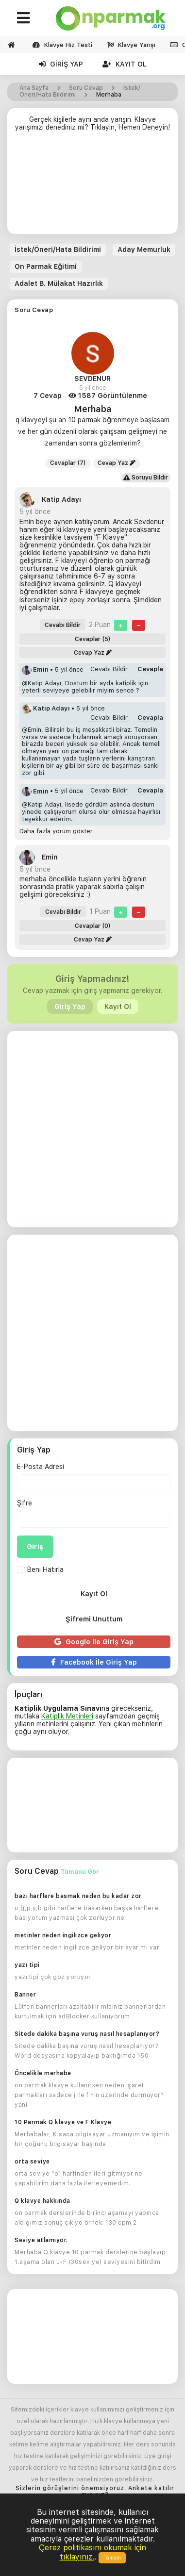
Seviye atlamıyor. (41, 2240)
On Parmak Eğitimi (46, 266)
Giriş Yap (61, 64)
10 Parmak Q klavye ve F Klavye (63, 2122)
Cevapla (150, 669)
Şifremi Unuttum (94, 1619)
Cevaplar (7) (68, 463)
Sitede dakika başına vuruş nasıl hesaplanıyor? (87, 2034)
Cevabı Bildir (63, 625)
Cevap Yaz (116, 463)
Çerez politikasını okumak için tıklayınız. (92, 2552)
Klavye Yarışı (131, 45)
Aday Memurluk (144, 249)
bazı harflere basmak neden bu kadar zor (78, 1896)
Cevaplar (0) (93, 926)
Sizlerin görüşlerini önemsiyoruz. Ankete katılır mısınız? (95, 2491)
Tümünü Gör (80, 1871)
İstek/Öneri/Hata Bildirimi (58, 249)
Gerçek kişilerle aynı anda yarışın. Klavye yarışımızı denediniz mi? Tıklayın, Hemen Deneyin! (92, 123)
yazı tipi (27, 1965)
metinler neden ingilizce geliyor (63, 1935)
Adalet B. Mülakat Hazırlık (59, 283)
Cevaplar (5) (93, 639)
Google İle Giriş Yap (94, 1642)
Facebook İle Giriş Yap (94, 1662)
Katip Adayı (50, 499)
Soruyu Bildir (145, 477)
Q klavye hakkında (42, 2200)
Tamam (112, 2558)
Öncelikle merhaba (43, 2073)
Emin (36, 669)
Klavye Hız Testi (62, 45)
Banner (25, 1994)
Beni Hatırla (40, 1569)
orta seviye (32, 2161)
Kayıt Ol (124, 64)
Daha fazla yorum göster (56, 831)
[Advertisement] (92, 187)
